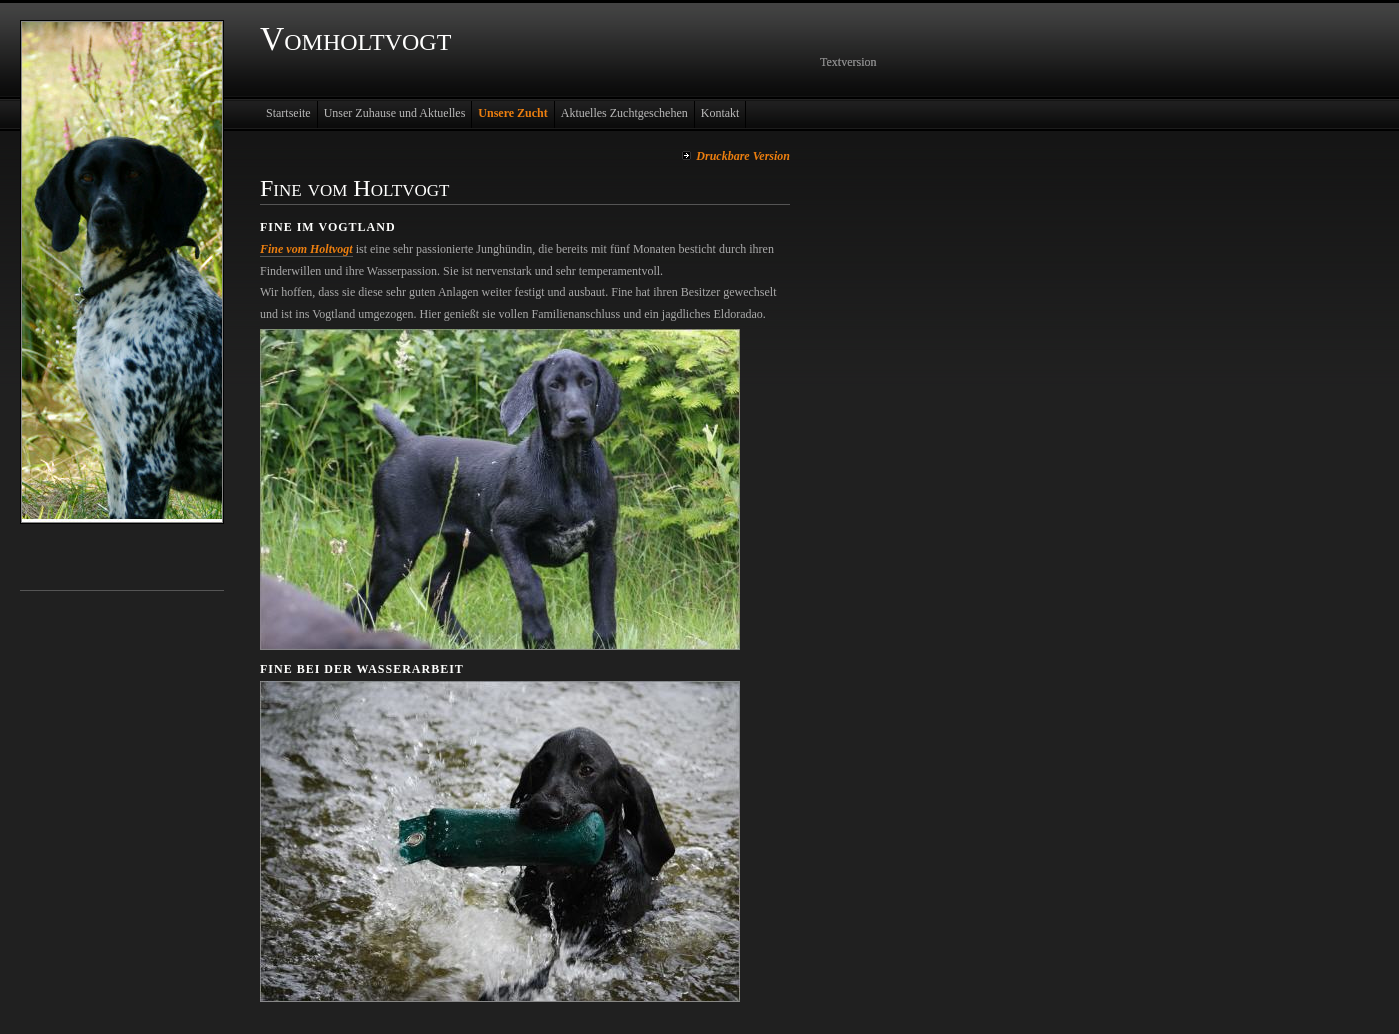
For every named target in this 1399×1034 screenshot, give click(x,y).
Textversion (848, 62)
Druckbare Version (743, 156)
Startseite (288, 113)
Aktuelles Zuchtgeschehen (624, 113)
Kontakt (720, 113)
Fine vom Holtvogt (306, 249)
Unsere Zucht (512, 113)
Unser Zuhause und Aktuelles (395, 113)
